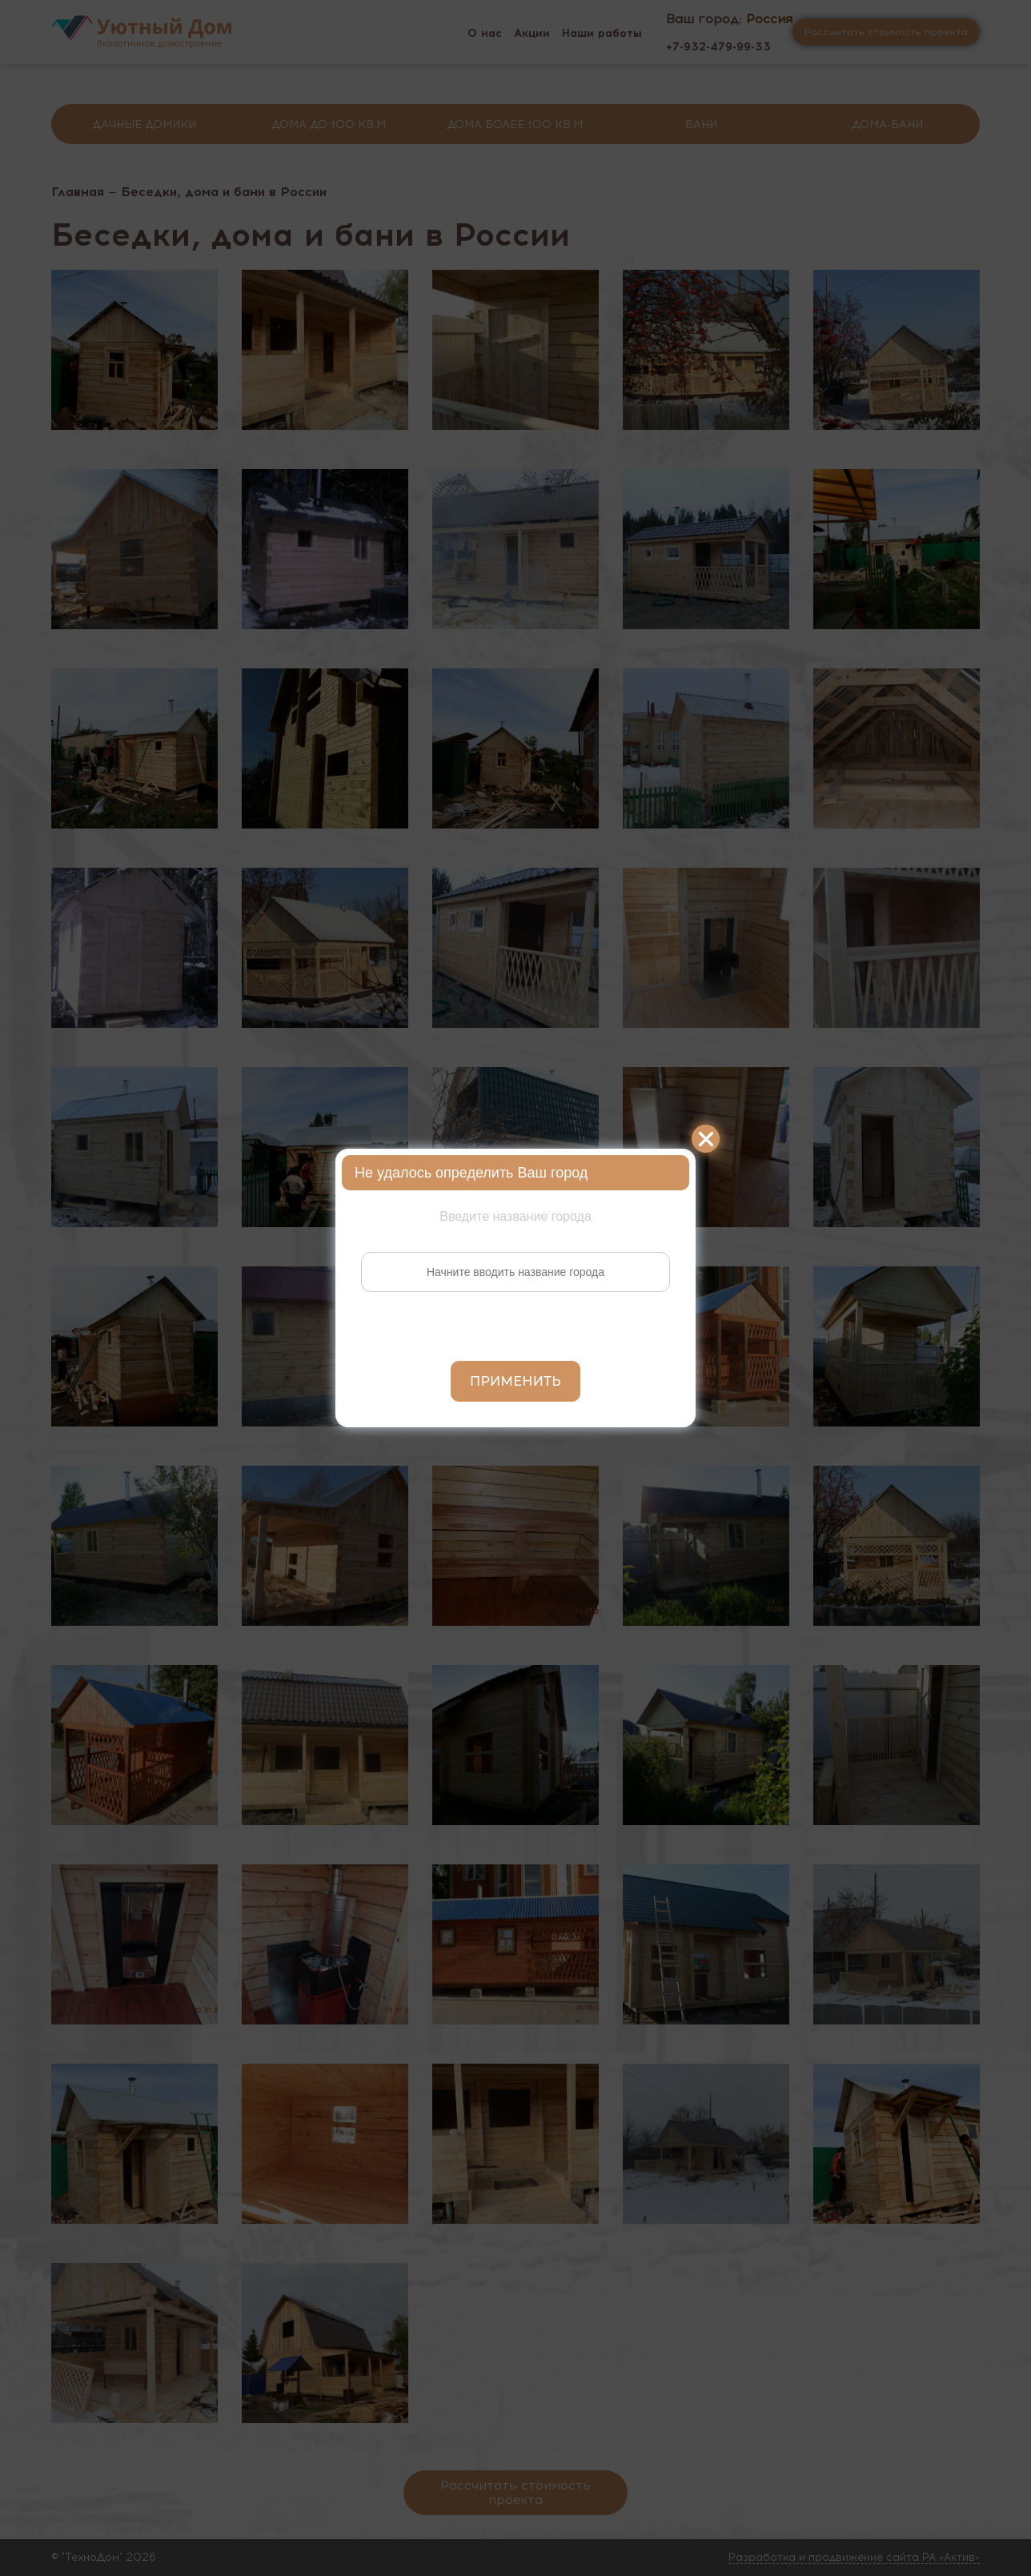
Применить (515, 1381)
